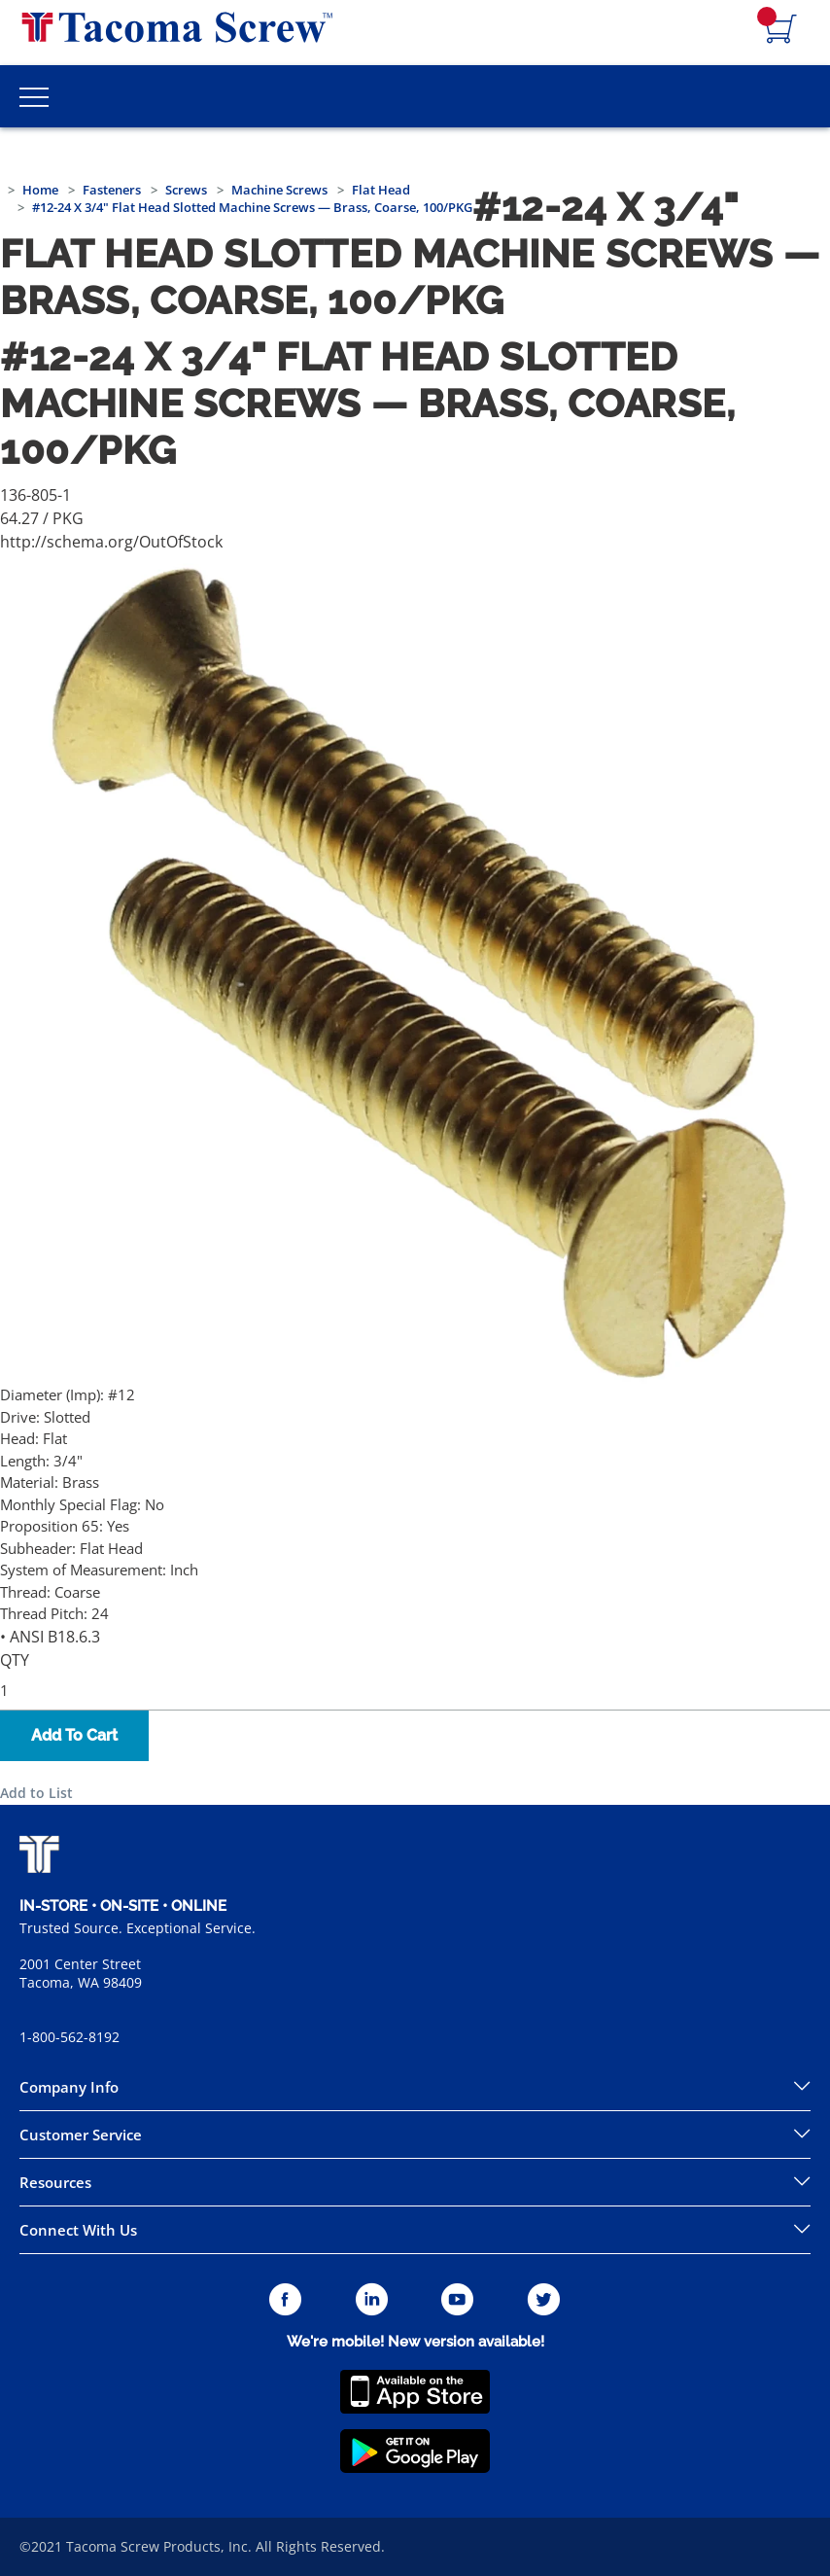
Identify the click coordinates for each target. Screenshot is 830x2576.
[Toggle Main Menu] (34, 96)
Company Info (69, 2087)
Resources (55, 2182)
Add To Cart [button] (74, 1735)
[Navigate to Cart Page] (781, 30)
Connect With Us (78, 2230)
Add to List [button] (36, 1792)
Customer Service (80, 2134)
